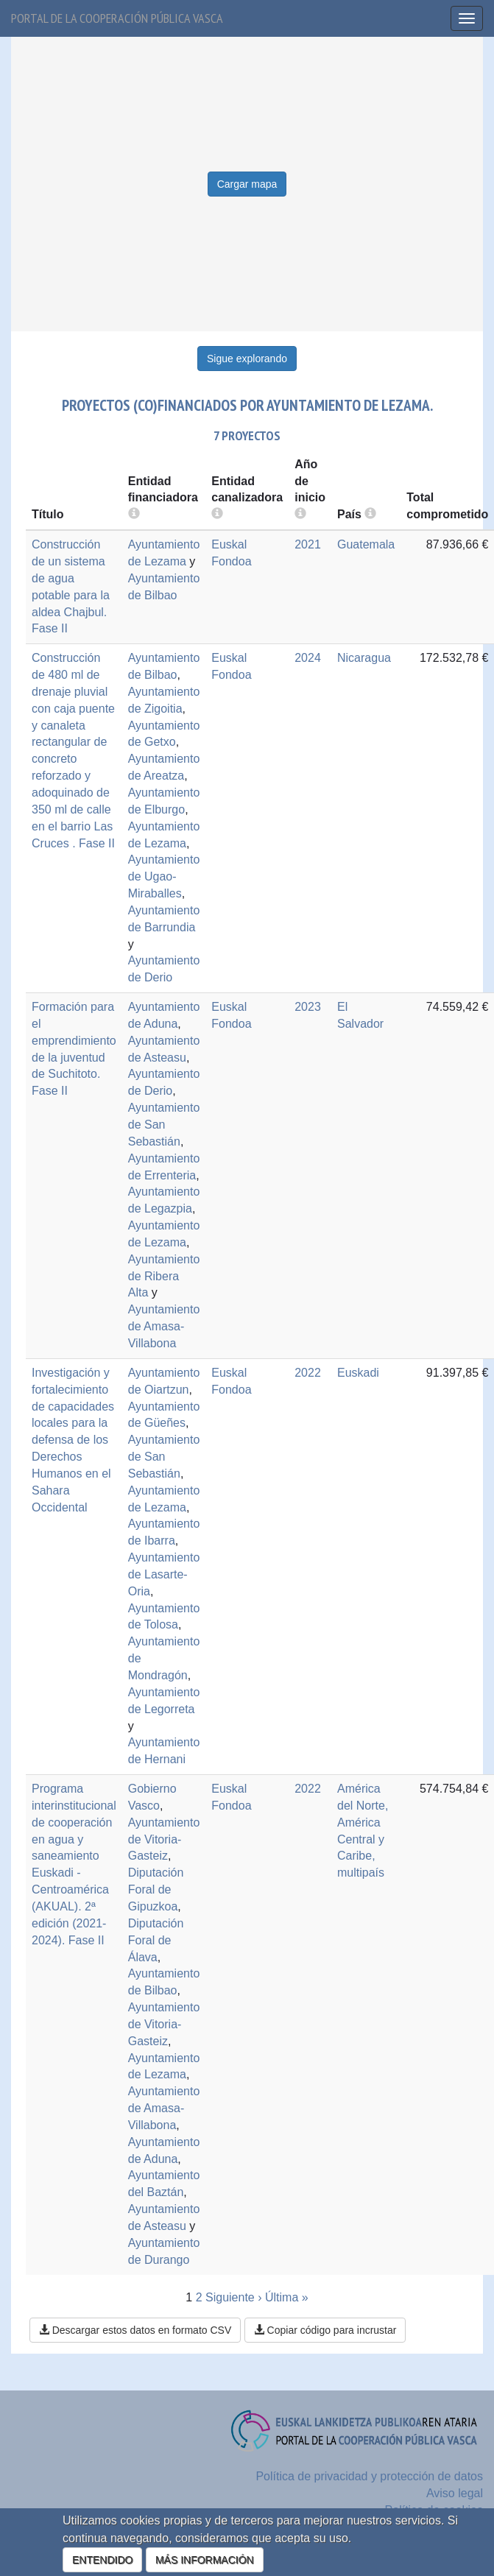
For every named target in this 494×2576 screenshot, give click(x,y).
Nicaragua (364, 658)
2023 (307, 1007)
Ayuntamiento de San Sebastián (164, 1124)
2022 (307, 1372)
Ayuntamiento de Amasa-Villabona (164, 1326)
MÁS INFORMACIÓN (204, 2560)
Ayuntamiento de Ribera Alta (164, 1276)
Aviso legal (454, 2493)
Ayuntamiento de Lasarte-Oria (164, 1574)
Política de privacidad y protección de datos (369, 2476)
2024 (307, 658)
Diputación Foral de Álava (156, 1940)
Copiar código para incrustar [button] (325, 2330)
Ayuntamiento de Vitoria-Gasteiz (164, 1839)
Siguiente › (233, 2297)
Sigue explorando (247, 358)
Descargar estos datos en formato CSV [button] (135, 2330)
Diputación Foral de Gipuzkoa (156, 1889)
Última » (286, 2297)
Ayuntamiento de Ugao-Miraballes (164, 876)
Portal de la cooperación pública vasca (117, 18)
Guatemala (366, 544)
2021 (307, 544)
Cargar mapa (247, 184)
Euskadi (358, 1372)
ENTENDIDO (102, 2560)
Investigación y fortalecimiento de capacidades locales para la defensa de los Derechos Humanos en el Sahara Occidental (73, 1440)
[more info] (300, 514)
